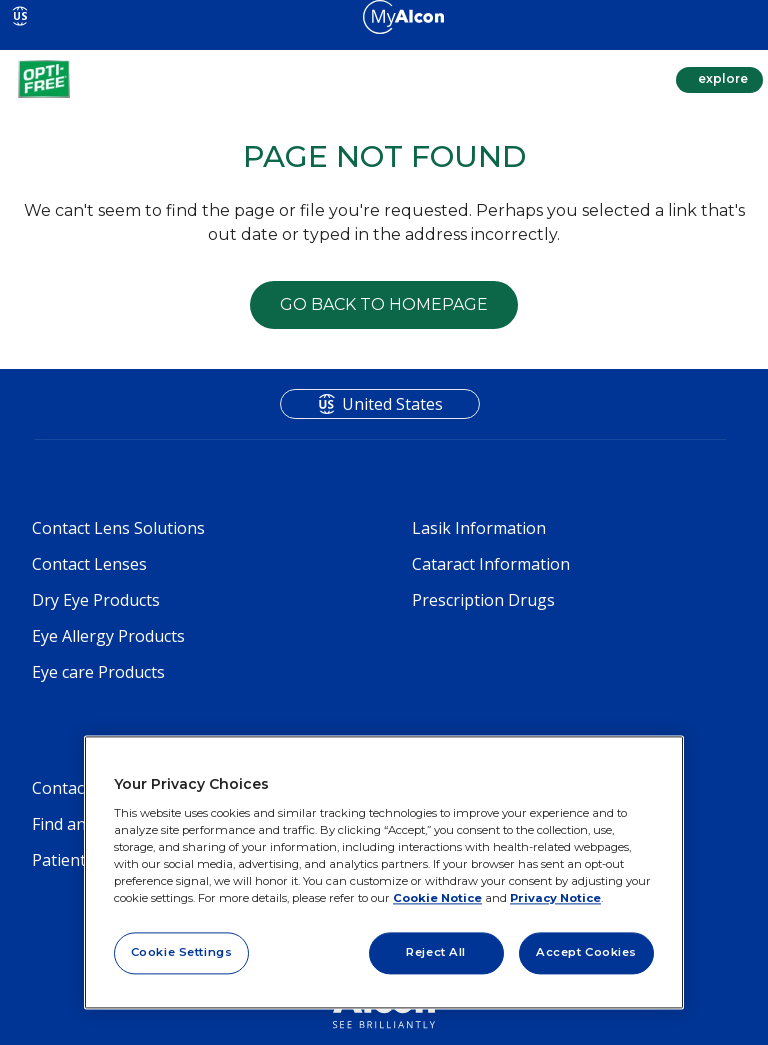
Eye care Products (98, 672)
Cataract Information (491, 564)
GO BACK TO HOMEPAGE (384, 304)
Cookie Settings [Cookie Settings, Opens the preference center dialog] (182, 952)
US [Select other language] (20, 16)
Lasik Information (479, 528)
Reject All (436, 952)
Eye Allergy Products (108, 636)
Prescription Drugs (483, 600)
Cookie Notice (437, 898)
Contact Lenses (89, 564)
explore (721, 78)
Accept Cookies (586, 952)
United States (392, 404)
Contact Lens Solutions (118, 528)
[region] (384, 873)
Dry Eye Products (96, 600)
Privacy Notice (555, 898)
